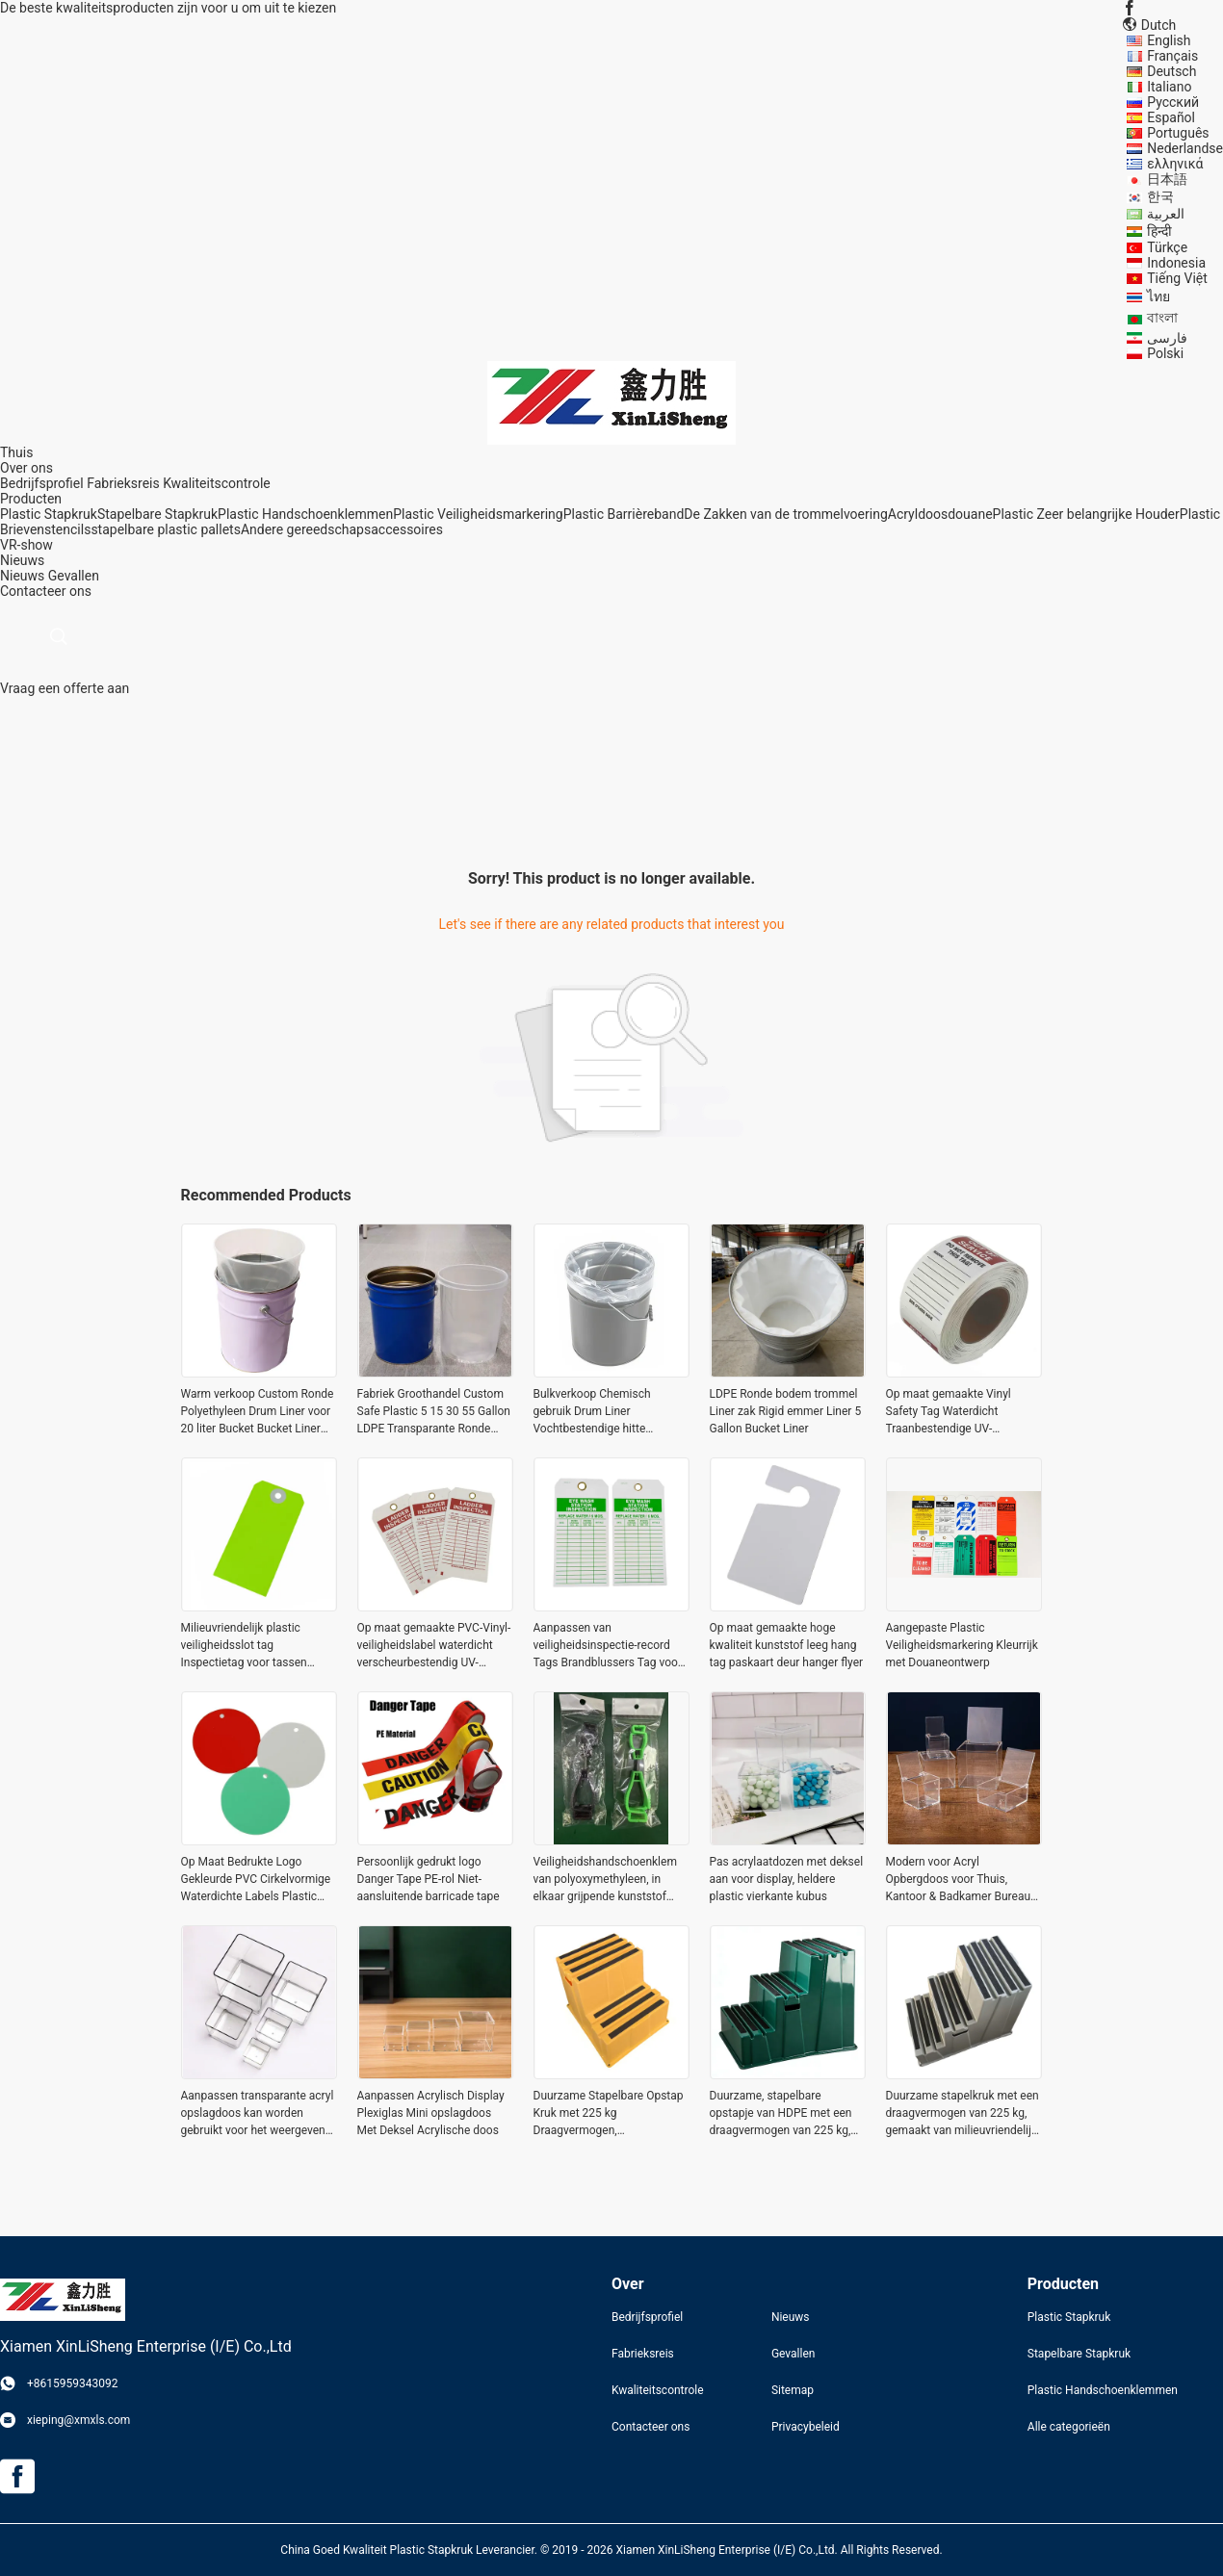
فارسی (1167, 338)
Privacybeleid (805, 2427)
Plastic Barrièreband (624, 514)
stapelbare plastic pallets (166, 529)
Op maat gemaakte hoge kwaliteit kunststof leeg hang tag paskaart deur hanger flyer (787, 1645)
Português (1178, 133)
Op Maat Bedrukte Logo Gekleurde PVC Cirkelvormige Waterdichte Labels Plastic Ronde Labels (256, 1880)
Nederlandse (1185, 148)
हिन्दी (1159, 231)
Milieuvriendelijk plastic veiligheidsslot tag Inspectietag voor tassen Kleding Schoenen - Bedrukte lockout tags (254, 1646)
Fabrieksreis (123, 483)
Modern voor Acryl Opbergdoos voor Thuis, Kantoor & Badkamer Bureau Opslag (958, 1880)
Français (1172, 56)
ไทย (1158, 296)
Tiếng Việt (1177, 278)
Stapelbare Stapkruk (157, 514)
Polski (1165, 353)
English (1168, 40)
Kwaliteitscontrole (217, 483)
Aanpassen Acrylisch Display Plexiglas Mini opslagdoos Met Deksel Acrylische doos (431, 2113)
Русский (1173, 102)
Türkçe (1167, 247)
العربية (1165, 213)
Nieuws (22, 575)
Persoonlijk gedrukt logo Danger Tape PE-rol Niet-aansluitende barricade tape (428, 1879)
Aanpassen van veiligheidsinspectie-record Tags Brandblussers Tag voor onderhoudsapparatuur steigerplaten (607, 1646)
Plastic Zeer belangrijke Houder (1086, 514)
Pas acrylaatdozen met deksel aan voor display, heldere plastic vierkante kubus (787, 1879)
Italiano (1169, 86)
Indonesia (1176, 262)
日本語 (1167, 179)
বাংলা (1162, 317)
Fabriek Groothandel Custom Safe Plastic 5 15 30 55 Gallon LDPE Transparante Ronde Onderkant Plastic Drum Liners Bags (433, 1412)
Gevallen (73, 575)
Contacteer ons (651, 2427)
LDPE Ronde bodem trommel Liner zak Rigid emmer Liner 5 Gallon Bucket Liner (786, 1411)
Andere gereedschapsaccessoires (342, 529)
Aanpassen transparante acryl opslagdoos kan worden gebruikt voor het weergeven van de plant (257, 2114)
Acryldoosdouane (940, 514)
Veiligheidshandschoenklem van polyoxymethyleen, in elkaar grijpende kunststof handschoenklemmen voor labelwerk (605, 1880)
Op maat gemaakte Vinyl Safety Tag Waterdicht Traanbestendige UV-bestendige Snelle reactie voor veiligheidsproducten (963, 1412)
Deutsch (1171, 71)
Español (1171, 117)
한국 (1160, 196)
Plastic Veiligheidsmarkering (477, 514)
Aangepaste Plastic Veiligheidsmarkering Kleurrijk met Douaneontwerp (962, 1645)
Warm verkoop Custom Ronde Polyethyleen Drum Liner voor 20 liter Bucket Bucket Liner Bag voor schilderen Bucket (257, 1412)
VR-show (26, 545)
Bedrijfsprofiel (42, 483)
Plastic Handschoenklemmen (305, 514)
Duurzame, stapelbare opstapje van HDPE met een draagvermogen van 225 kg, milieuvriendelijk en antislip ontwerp (781, 2114)
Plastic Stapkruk (48, 514)
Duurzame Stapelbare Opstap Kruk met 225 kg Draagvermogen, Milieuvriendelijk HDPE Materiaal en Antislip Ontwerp (609, 2114)
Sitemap (792, 2390)
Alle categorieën (1069, 2427)
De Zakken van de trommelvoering (785, 514)
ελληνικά (1175, 163)
